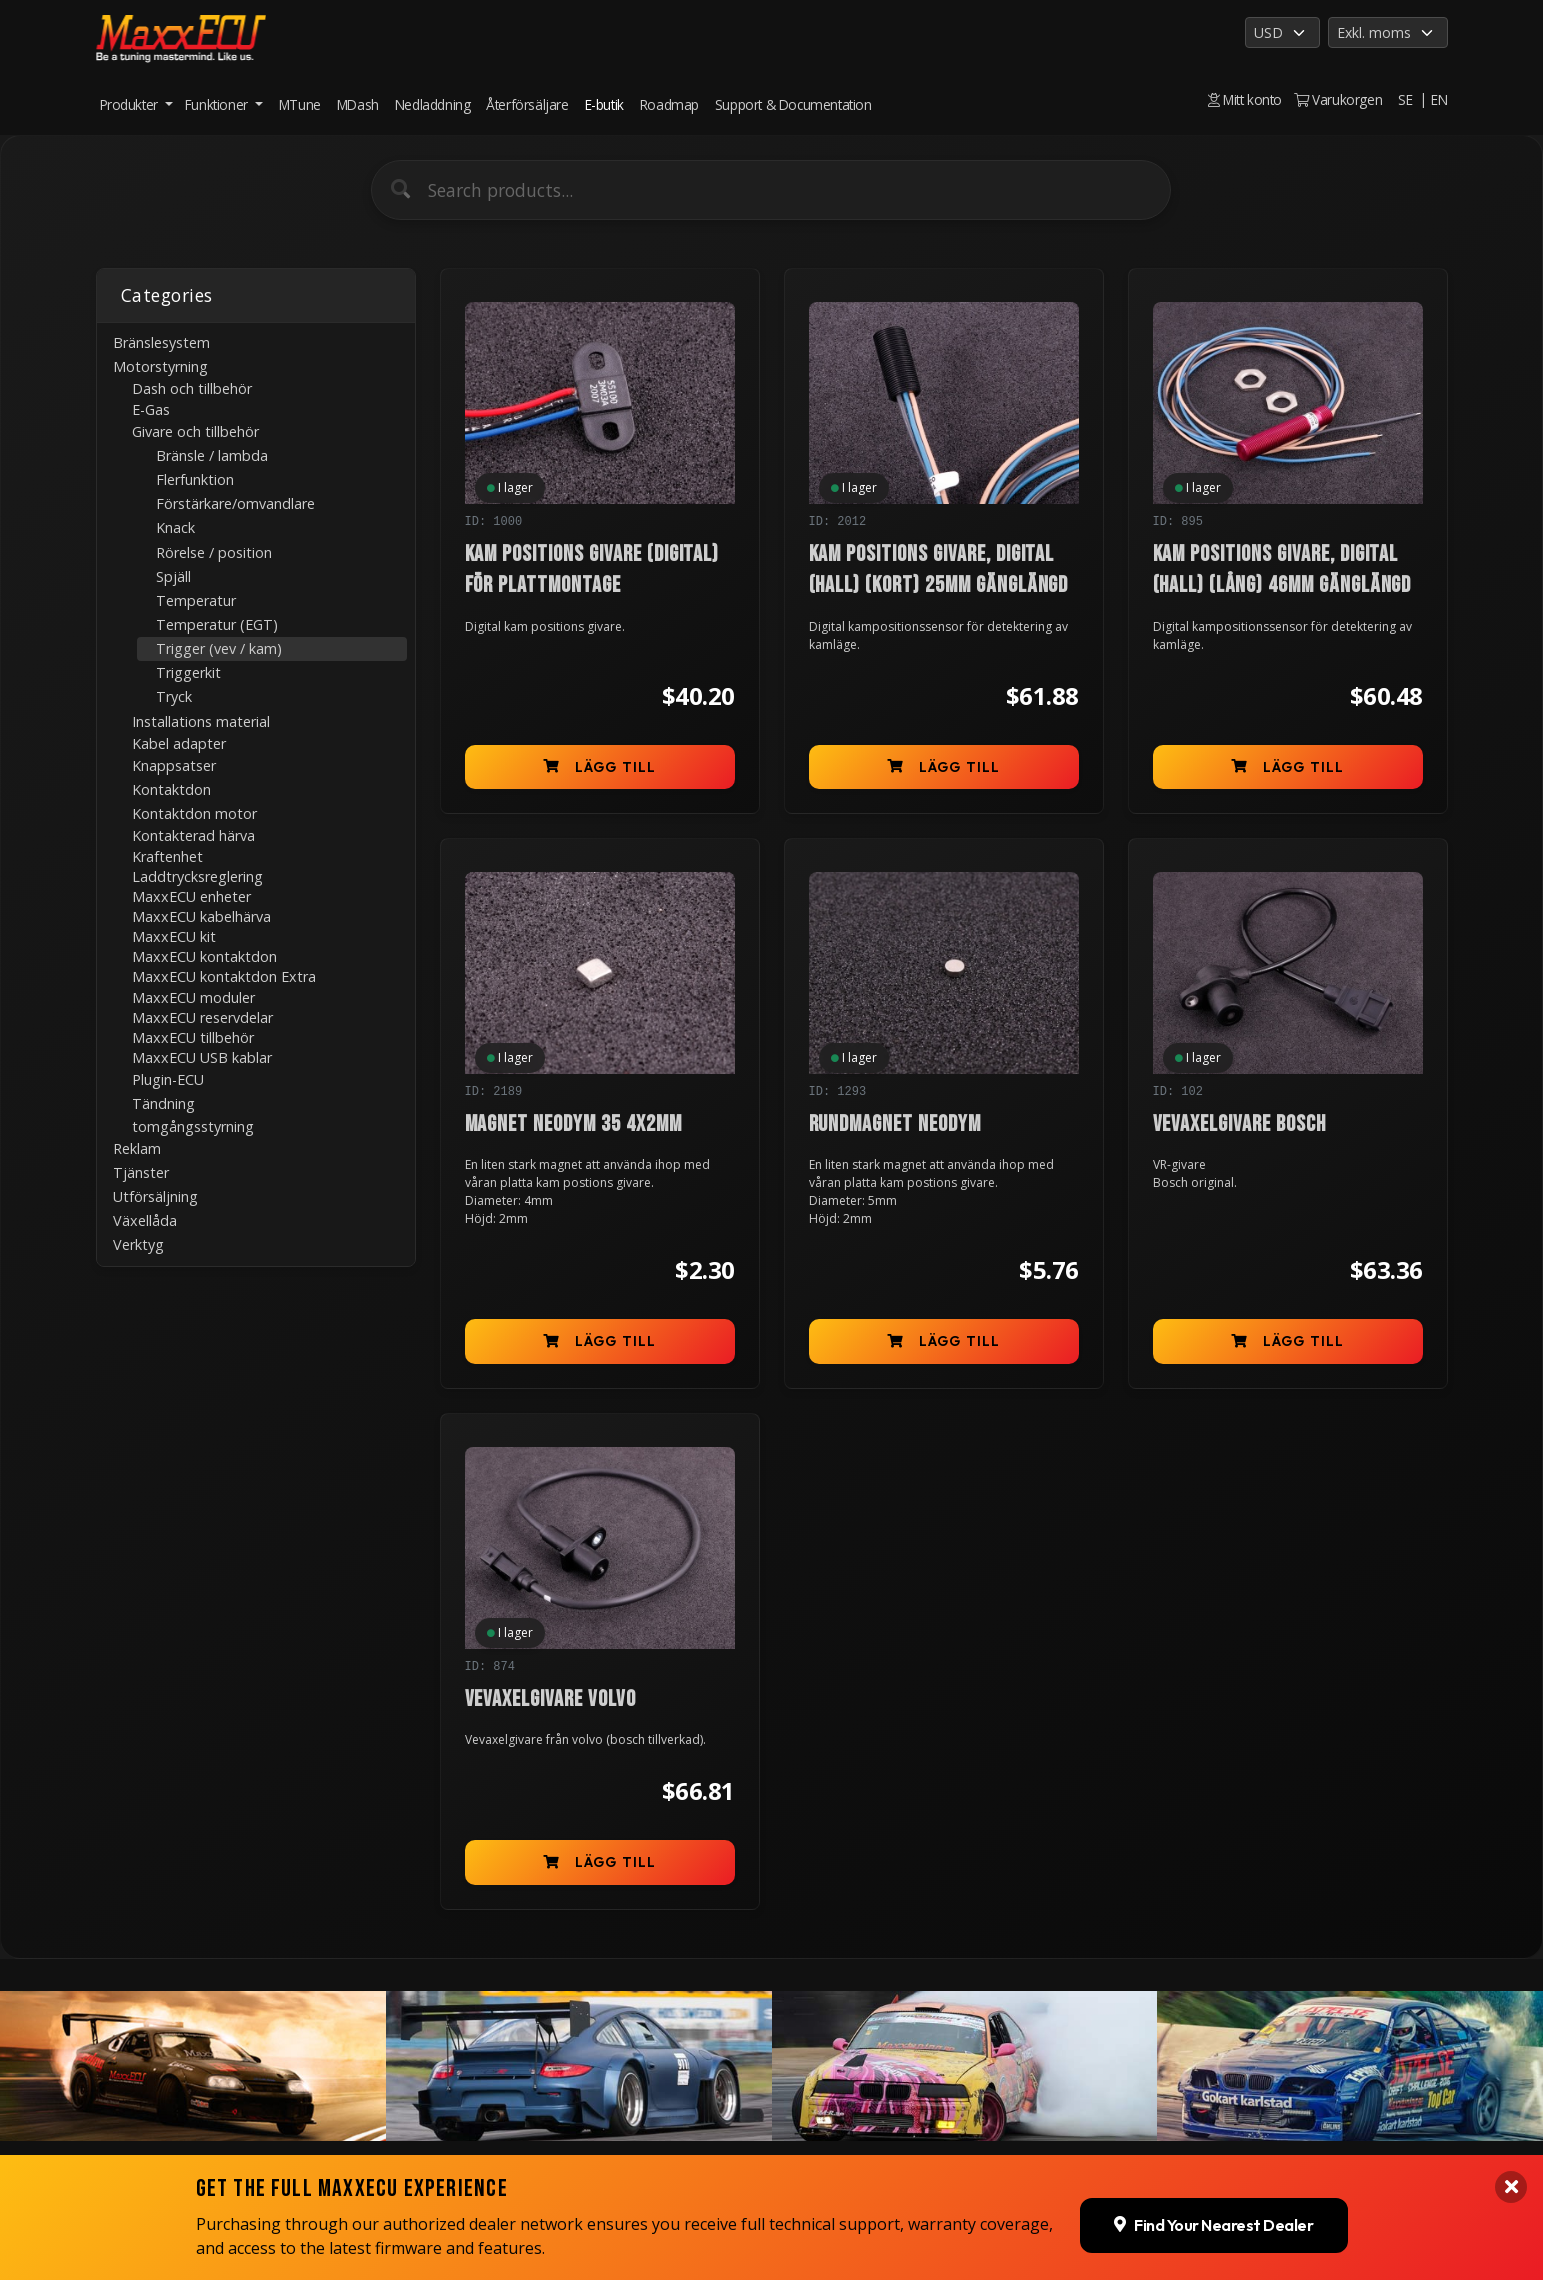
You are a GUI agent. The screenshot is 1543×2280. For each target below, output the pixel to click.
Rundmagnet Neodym (895, 1124)
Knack (175, 527)
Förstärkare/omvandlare (235, 503)
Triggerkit (188, 672)
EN (1439, 99)
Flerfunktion (195, 479)
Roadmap (669, 104)
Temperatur (196, 600)
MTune (300, 104)
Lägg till (599, 767)
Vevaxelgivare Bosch (1239, 1124)
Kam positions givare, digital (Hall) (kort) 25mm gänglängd (939, 570)
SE (1405, 99)
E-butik (604, 104)
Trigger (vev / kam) (219, 648)
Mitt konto (1245, 99)
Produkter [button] (131, 104)
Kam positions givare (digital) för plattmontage (592, 570)
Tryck (174, 696)
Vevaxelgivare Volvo (550, 1699)
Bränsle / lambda (212, 455)
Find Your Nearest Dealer (1213, 2171)
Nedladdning (433, 104)
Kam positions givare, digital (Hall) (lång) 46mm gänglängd (1282, 570)
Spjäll (173, 576)
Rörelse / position (214, 552)
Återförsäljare (527, 104)
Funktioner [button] (218, 104)
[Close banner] (1511, 2133)
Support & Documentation (793, 104)
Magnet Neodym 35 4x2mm (573, 1124)
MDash (358, 104)
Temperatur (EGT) (217, 624)
